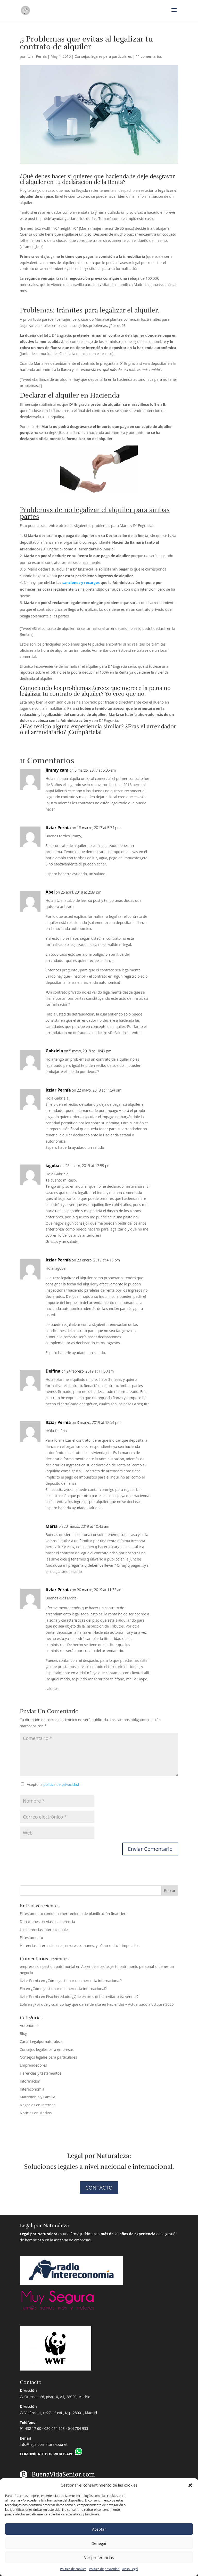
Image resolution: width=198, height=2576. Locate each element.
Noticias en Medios (36, 2112)
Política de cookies (73, 2569)
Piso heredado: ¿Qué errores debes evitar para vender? (92, 1996)
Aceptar (99, 2529)
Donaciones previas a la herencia (47, 1921)
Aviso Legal (130, 2569)
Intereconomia (32, 2089)
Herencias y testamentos (40, 2073)
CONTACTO (99, 2187)
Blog (23, 2033)
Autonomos (29, 2025)
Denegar (99, 2543)
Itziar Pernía (58, 827)
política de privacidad (61, 1784)
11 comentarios (149, 56)
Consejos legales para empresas (47, 2049)
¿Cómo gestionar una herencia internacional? (84, 1980)
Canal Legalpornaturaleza (41, 2041)
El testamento (31, 1937)
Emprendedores (33, 2065)
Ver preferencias (99, 2557)
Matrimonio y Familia (37, 2096)
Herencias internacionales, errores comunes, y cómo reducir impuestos (79, 1945)
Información (30, 2081)
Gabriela (54, 1051)
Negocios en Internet (37, 2104)
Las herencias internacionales (45, 1929)
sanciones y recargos (81, 582)
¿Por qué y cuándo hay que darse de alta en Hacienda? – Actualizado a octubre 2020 (103, 2004)
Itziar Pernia (37, 56)
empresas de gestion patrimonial (47, 1966)
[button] (190, 2485)
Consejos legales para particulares (103, 56)
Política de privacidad (104, 2569)
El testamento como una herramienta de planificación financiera (74, 1913)
